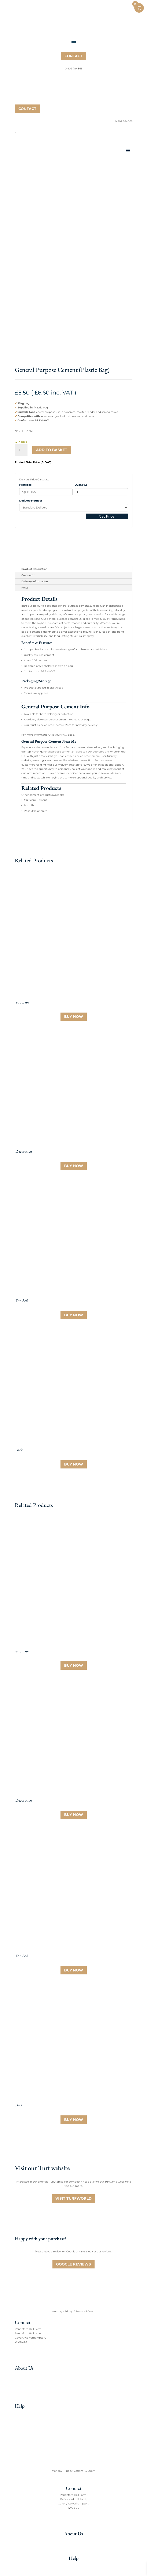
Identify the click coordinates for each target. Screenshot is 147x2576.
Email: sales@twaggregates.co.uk (36, 2352)
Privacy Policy (24, 2440)
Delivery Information (34, 581)
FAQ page (67, 734)
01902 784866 (28, 2356)
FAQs (24, 587)
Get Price (106, 516)
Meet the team (24, 2381)
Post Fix (29, 805)
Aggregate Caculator (73, 2571)
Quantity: (81, 484)
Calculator (27, 575)
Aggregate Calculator (28, 2426)
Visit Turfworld (73, 2198)
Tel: (17, 2356)
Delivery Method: (30, 500)
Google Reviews (73, 2264)
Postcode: (25, 484)
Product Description (34, 569)
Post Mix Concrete (35, 810)
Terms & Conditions (27, 2433)
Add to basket (51, 450)
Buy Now (73, 1016)
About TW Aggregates (29, 2374)
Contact (73, 56)
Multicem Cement (35, 799)
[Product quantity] (21, 450)
